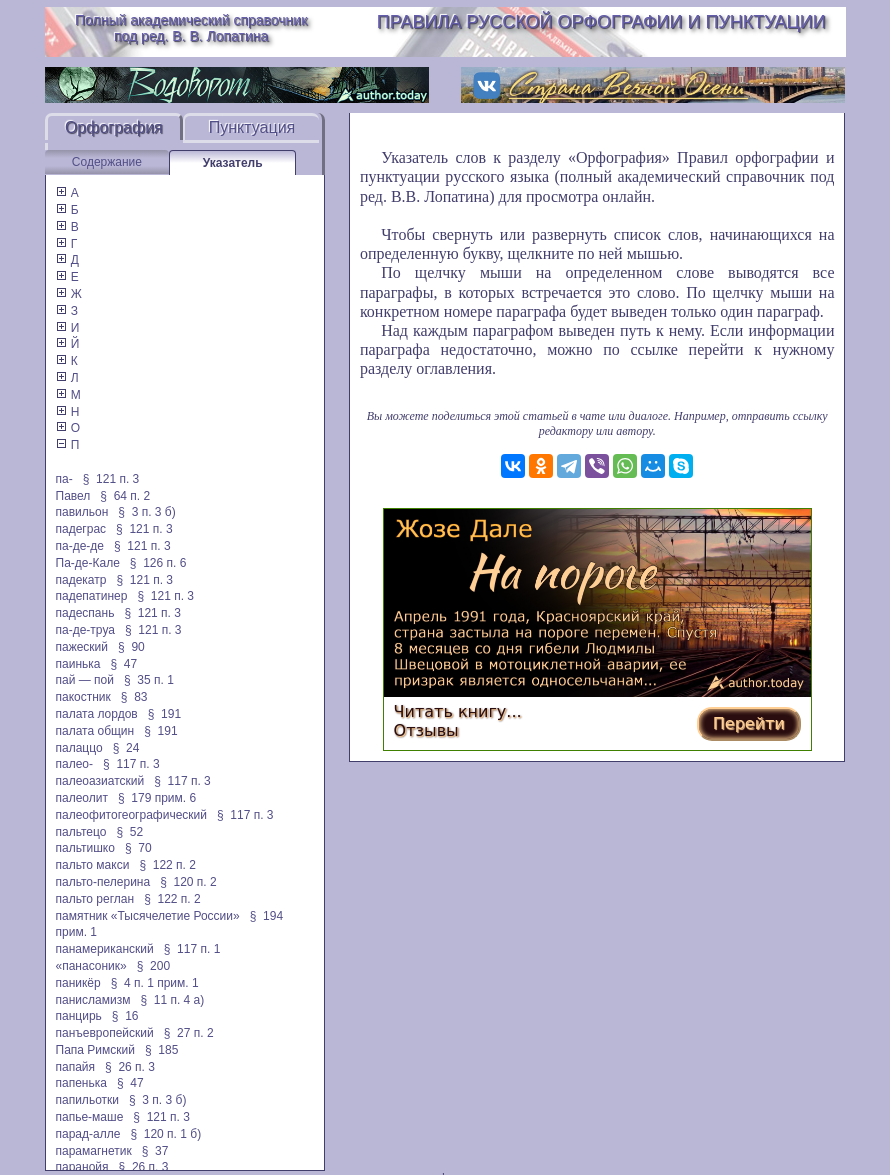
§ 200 (153, 966)
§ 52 (129, 832)
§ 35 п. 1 (149, 680)
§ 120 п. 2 (188, 882)
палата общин (95, 731)
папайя (76, 1067)
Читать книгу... (458, 711)
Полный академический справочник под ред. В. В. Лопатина (191, 28)
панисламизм (93, 1000)
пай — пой (85, 680)
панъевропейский (105, 1033)
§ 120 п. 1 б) (165, 1134)
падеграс (81, 529)
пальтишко (85, 848)
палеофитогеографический (131, 815)
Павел (73, 496)
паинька (78, 664)
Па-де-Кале (88, 563)
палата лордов (97, 714)
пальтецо (81, 832)
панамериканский (105, 949)
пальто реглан (95, 899)
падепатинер (92, 596)
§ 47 (123, 664)
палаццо (79, 748)
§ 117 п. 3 (131, 764)
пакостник (83, 697)
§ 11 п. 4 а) (172, 1000)
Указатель (233, 163)
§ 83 (134, 697)
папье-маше (90, 1117)
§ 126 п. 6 (158, 563)
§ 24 (126, 748)
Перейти (749, 723)
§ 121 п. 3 (111, 479)
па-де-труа (85, 630)
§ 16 (125, 1016)
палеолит (82, 798)
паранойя (82, 1167)
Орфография (114, 127)
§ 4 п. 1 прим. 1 (155, 983)
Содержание (107, 162)
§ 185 (161, 1050)
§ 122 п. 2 (167, 865)
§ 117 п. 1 (192, 949)
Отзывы (426, 730)
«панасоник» (91, 966)
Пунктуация (252, 127)
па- (64, 479)
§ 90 (131, 647)
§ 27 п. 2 (189, 1033)
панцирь (79, 1016)
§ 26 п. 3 (130, 1067)
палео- (75, 764)
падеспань (85, 613)
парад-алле (88, 1134)
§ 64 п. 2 (125, 496)
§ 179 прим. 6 (157, 798)
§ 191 (164, 714)
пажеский (82, 647)
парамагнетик (94, 1151)
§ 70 (138, 848)
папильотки (88, 1100)
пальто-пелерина (103, 882)
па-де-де (80, 546)
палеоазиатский (100, 781)
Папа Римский (95, 1050)
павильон (82, 512)
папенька (81, 1083)
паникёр (78, 983)
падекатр (81, 580)
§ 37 (155, 1151)
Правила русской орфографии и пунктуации (601, 22)
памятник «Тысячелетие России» (148, 916)
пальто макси (93, 865)
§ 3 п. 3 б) (146, 512)
